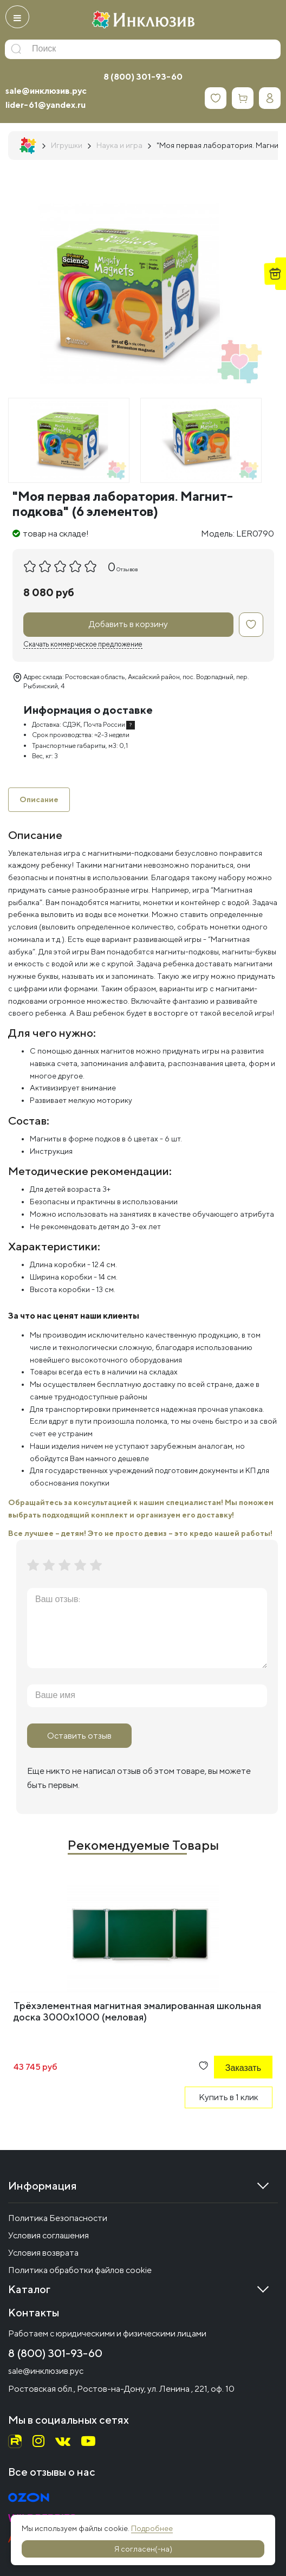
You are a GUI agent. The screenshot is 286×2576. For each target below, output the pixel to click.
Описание (39, 799)
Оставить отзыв (79, 1736)
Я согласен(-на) (143, 2549)
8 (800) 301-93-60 (143, 77)
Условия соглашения (48, 2235)
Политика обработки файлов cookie (80, 2270)
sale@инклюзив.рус (46, 91)
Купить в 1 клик (228, 2097)
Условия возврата (43, 2253)
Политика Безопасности (57, 2218)
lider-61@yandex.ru (45, 105)
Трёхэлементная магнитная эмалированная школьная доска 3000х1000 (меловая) (137, 2011)
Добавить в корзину (128, 624)
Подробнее (152, 2528)
